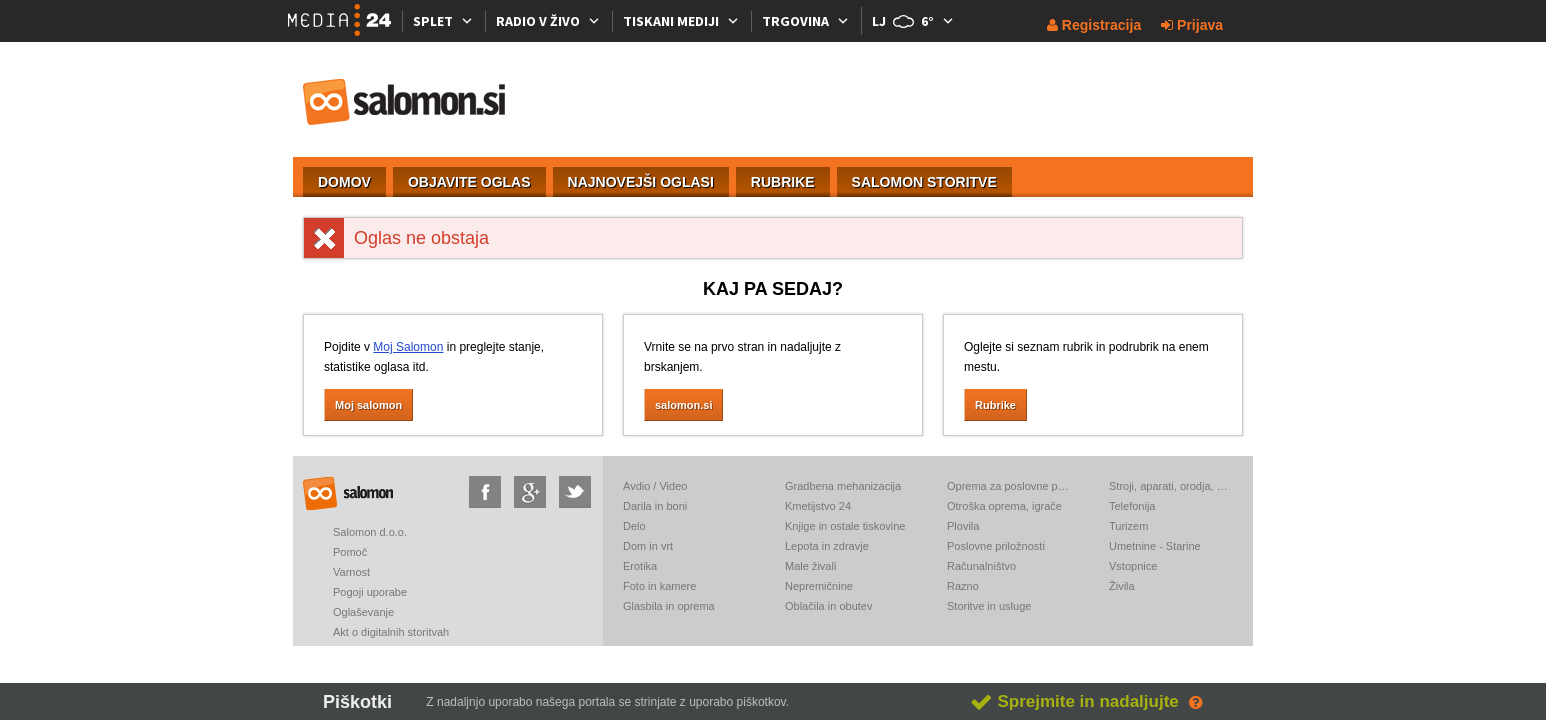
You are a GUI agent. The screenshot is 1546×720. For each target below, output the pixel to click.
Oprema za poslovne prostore (1008, 486)
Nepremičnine (819, 586)
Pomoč (350, 552)
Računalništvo (981, 566)
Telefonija (1132, 506)
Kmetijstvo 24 (818, 506)
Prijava (1192, 25)
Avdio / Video (655, 486)
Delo (634, 526)
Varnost (351, 572)
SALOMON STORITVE (924, 182)
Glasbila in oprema (669, 606)
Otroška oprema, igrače (1004, 506)
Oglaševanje (363, 612)
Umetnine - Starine (1155, 546)
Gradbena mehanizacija (843, 486)
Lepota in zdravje (827, 546)
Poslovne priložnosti (996, 546)
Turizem (1128, 526)
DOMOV (344, 182)
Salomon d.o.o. (370, 532)
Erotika (640, 566)
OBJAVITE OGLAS (469, 182)
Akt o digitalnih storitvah (391, 632)
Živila (1122, 586)
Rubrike (995, 405)
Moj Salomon (408, 347)
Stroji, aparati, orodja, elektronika (1170, 486)
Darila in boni (655, 506)
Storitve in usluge (989, 606)
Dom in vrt (648, 546)
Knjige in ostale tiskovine (845, 526)
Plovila (963, 526)
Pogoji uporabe (370, 592)
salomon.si (405, 102)
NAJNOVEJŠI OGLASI (641, 182)
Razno (963, 586)
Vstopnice (1133, 566)
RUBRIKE (783, 182)
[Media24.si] (345, 21)
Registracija (1094, 25)
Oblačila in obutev (828, 606)
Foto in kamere (659, 586)
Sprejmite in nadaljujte (1074, 701)
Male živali (810, 566)
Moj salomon (368, 405)
